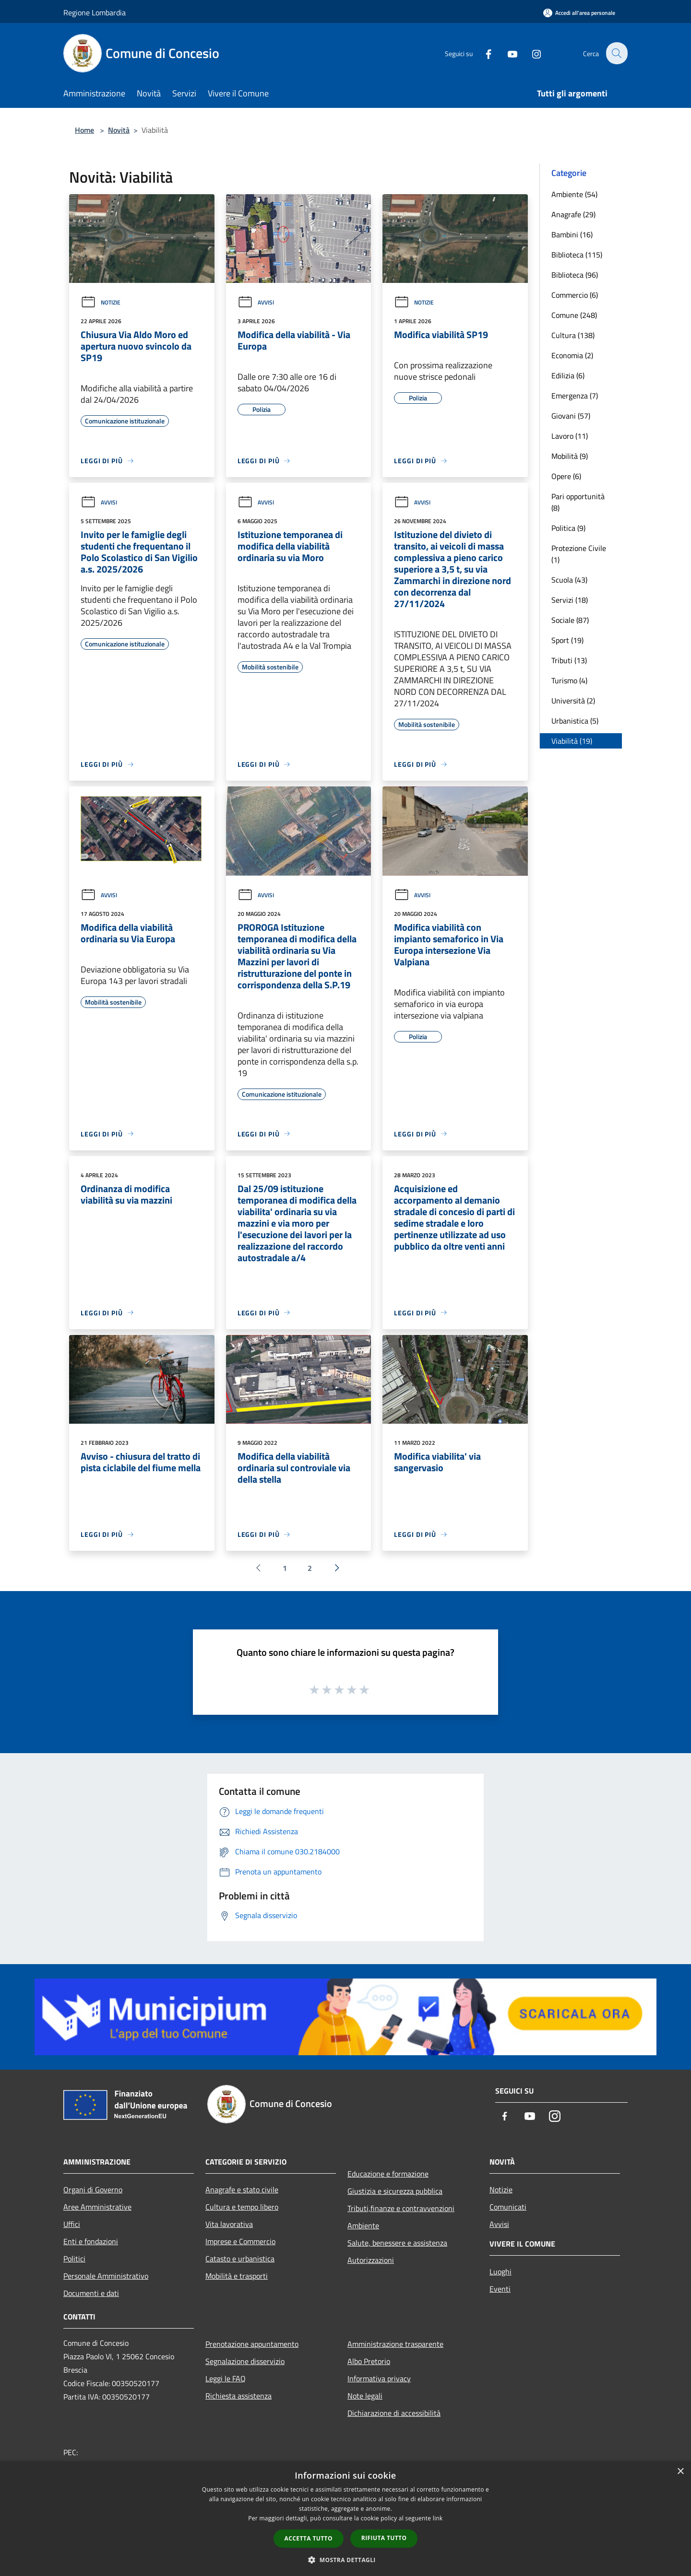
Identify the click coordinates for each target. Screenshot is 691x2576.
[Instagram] (530, 53)
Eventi (500, 2289)
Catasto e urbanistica (239, 2258)
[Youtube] (506, 53)
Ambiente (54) (574, 194)
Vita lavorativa (229, 2224)
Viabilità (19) (571, 741)
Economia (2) (572, 355)
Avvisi (256, 302)
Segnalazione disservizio (245, 2361)
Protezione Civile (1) (578, 553)
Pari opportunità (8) (578, 502)
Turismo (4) (569, 680)
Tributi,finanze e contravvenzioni (400, 2208)
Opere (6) (566, 476)
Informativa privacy (379, 2378)
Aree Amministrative (97, 2207)
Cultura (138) (573, 335)
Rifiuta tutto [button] (384, 2538)
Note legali (364, 2395)
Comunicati (507, 2207)
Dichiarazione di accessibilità (394, 2413)
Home (84, 130)
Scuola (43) (569, 579)
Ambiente (363, 2225)
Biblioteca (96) (574, 275)
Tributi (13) (569, 660)
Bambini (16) (572, 234)
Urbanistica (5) (574, 720)
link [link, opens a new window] (438, 2518)
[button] (345, 2559)
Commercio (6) (574, 295)
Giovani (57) (570, 416)
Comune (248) (574, 315)
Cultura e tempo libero (241, 2207)
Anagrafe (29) (573, 214)
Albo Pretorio (368, 2361)
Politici (74, 2258)
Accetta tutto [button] (309, 2538)
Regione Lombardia (94, 12)
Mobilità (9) (569, 456)
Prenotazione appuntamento (251, 2344)
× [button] (680, 2471)
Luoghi (500, 2271)
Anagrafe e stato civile (241, 2189)
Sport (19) (567, 640)
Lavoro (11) (569, 436)
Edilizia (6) (567, 375)
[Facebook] (482, 53)
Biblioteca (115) (576, 254)
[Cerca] (616, 53)
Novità (119, 130)
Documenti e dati (91, 2293)
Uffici (71, 2224)
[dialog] (345, 2518)
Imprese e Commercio (240, 2241)
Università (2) (573, 700)
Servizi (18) (569, 600)
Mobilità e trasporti (236, 2276)
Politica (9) (568, 528)
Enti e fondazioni (90, 2241)
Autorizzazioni (370, 2260)
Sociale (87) (570, 620)
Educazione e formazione (388, 2173)
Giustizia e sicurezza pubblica (394, 2191)
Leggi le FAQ (225, 2378)
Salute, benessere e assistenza (397, 2242)
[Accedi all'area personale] (579, 12)
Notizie (100, 302)
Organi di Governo (92, 2189)
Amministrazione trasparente (395, 2344)
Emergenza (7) (574, 395)
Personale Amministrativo (105, 2276)
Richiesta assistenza (238, 2395)
